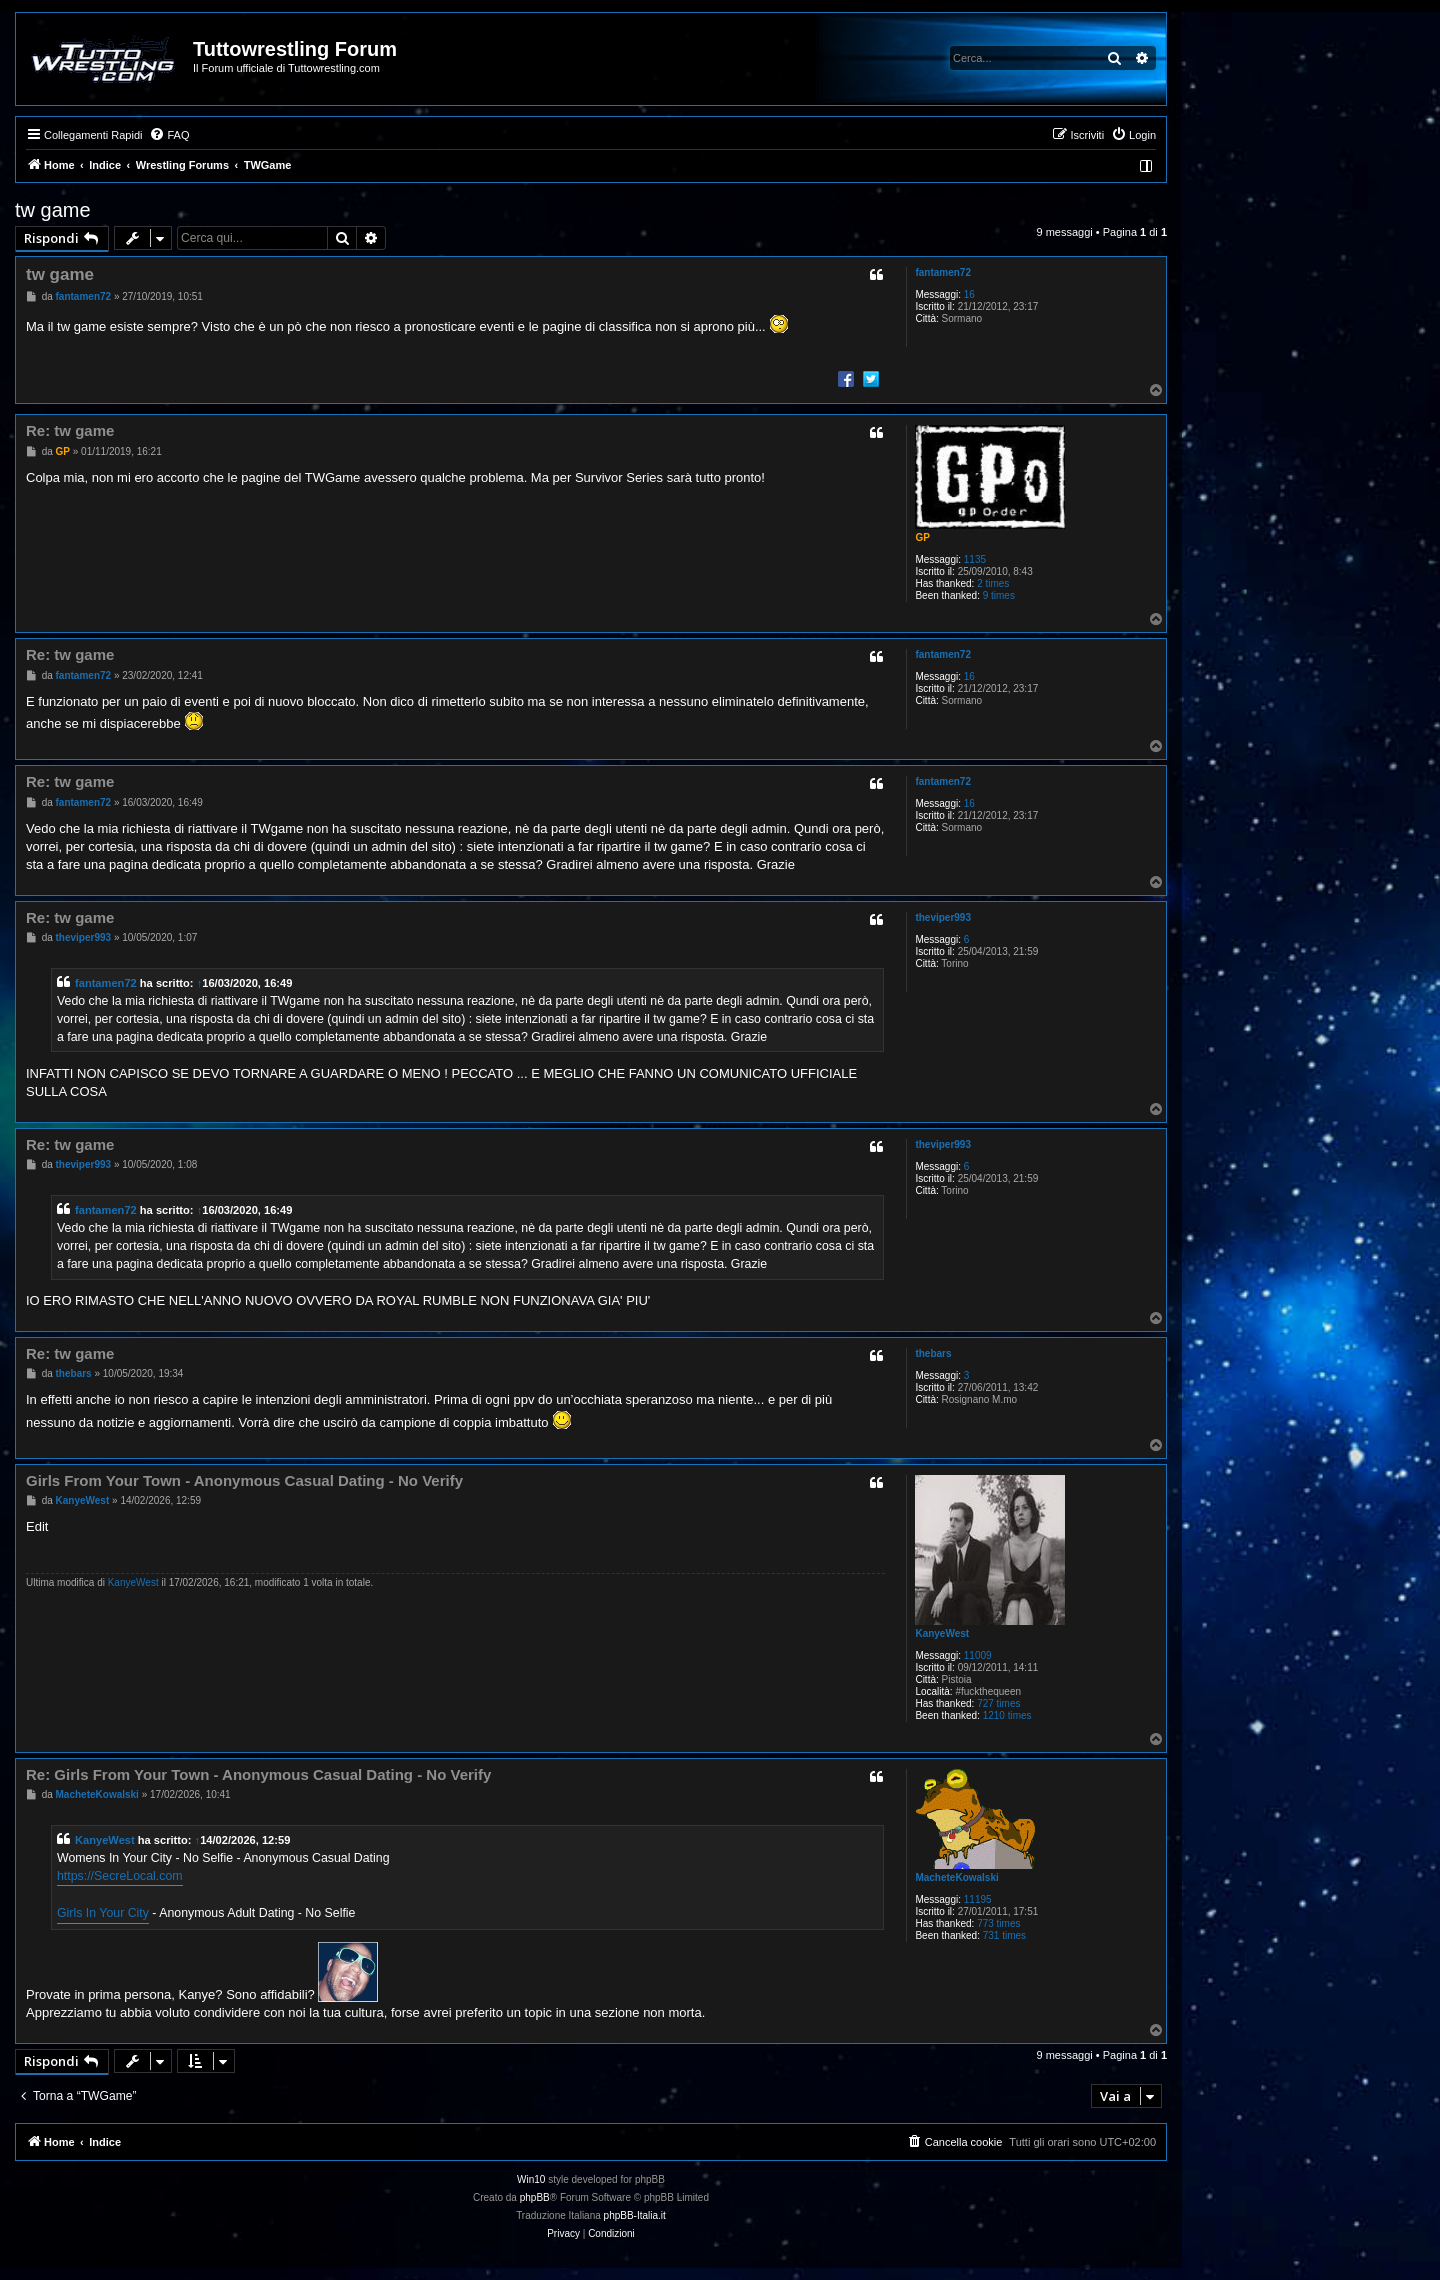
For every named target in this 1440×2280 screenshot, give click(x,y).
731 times (1004, 1935)
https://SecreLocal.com (120, 1876)
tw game (53, 210)
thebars (933, 1353)
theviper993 (943, 917)
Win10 (531, 2179)
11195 (978, 1899)
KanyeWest (942, 1633)
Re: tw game (70, 430)
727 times (998, 1703)
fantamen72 (943, 272)
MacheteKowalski (956, 1877)
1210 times (1007, 1715)
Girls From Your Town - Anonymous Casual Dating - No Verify (244, 1480)
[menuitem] (169, 135)
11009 (978, 1655)
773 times (998, 1923)
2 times (993, 583)
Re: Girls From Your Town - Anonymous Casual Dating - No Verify (258, 1774)
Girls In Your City (103, 1913)
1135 (975, 559)
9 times (999, 595)
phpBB (535, 2197)
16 (969, 294)
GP (922, 537)
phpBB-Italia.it (635, 2215)
